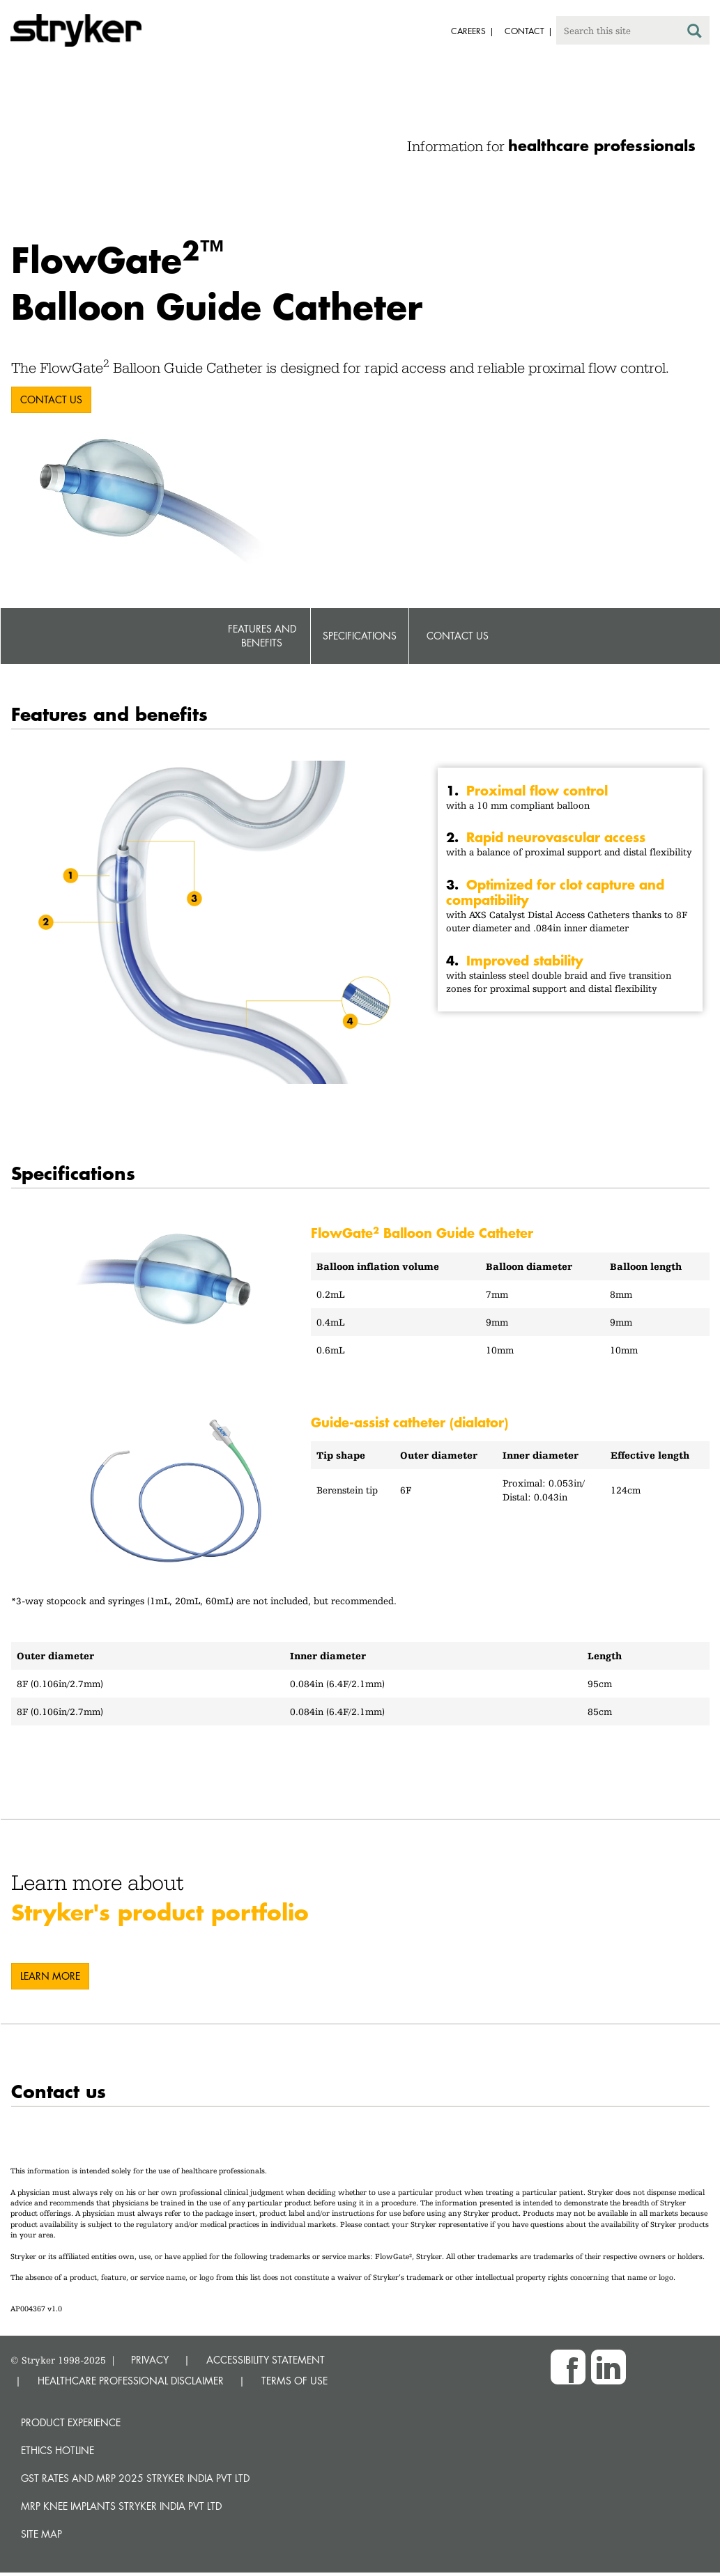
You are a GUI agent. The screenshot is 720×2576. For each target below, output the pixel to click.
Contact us (51, 399)
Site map (41, 2533)
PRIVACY (150, 2359)
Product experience (71, 2422)
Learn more (50, 1976)
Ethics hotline (57, 2450)
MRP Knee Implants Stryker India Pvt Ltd (121, 2506)
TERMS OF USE (294, 2380)
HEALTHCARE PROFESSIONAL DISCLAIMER (131, 2380)
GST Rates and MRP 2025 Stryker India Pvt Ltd (135, 2478)
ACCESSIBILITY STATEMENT (265, 2359)
